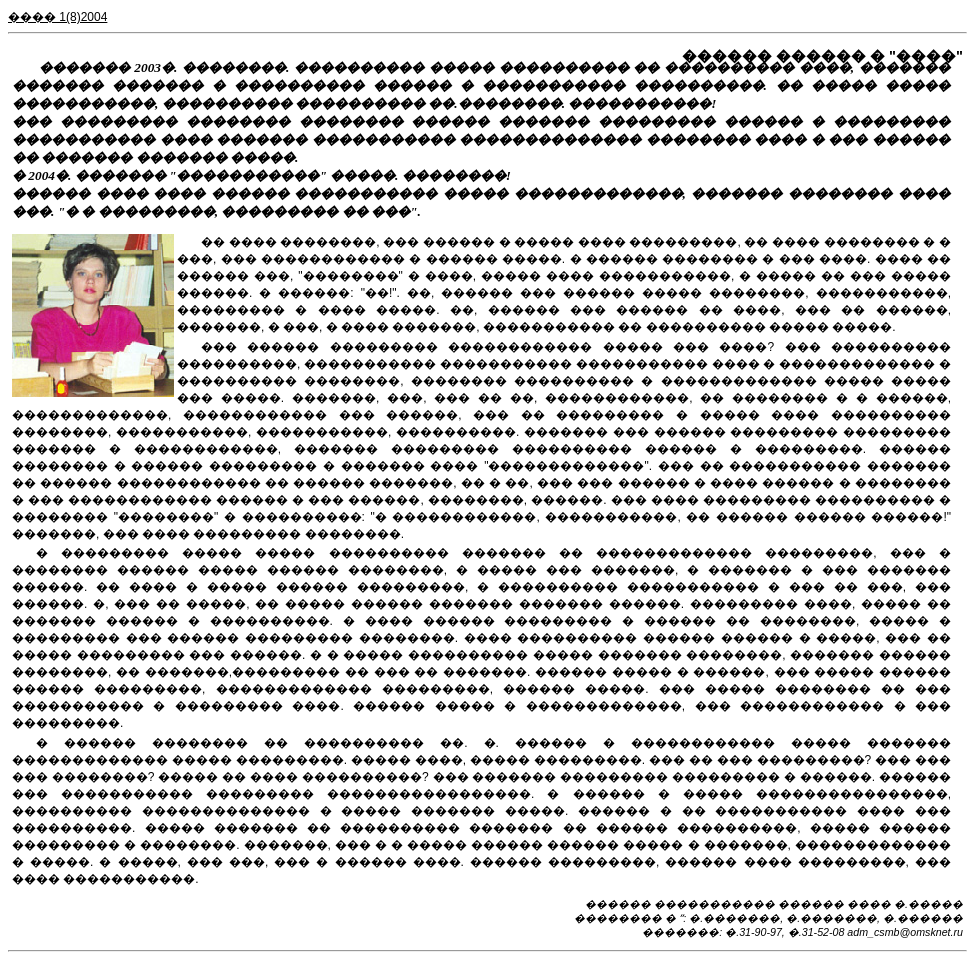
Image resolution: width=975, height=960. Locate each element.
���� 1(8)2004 (57, 17)
